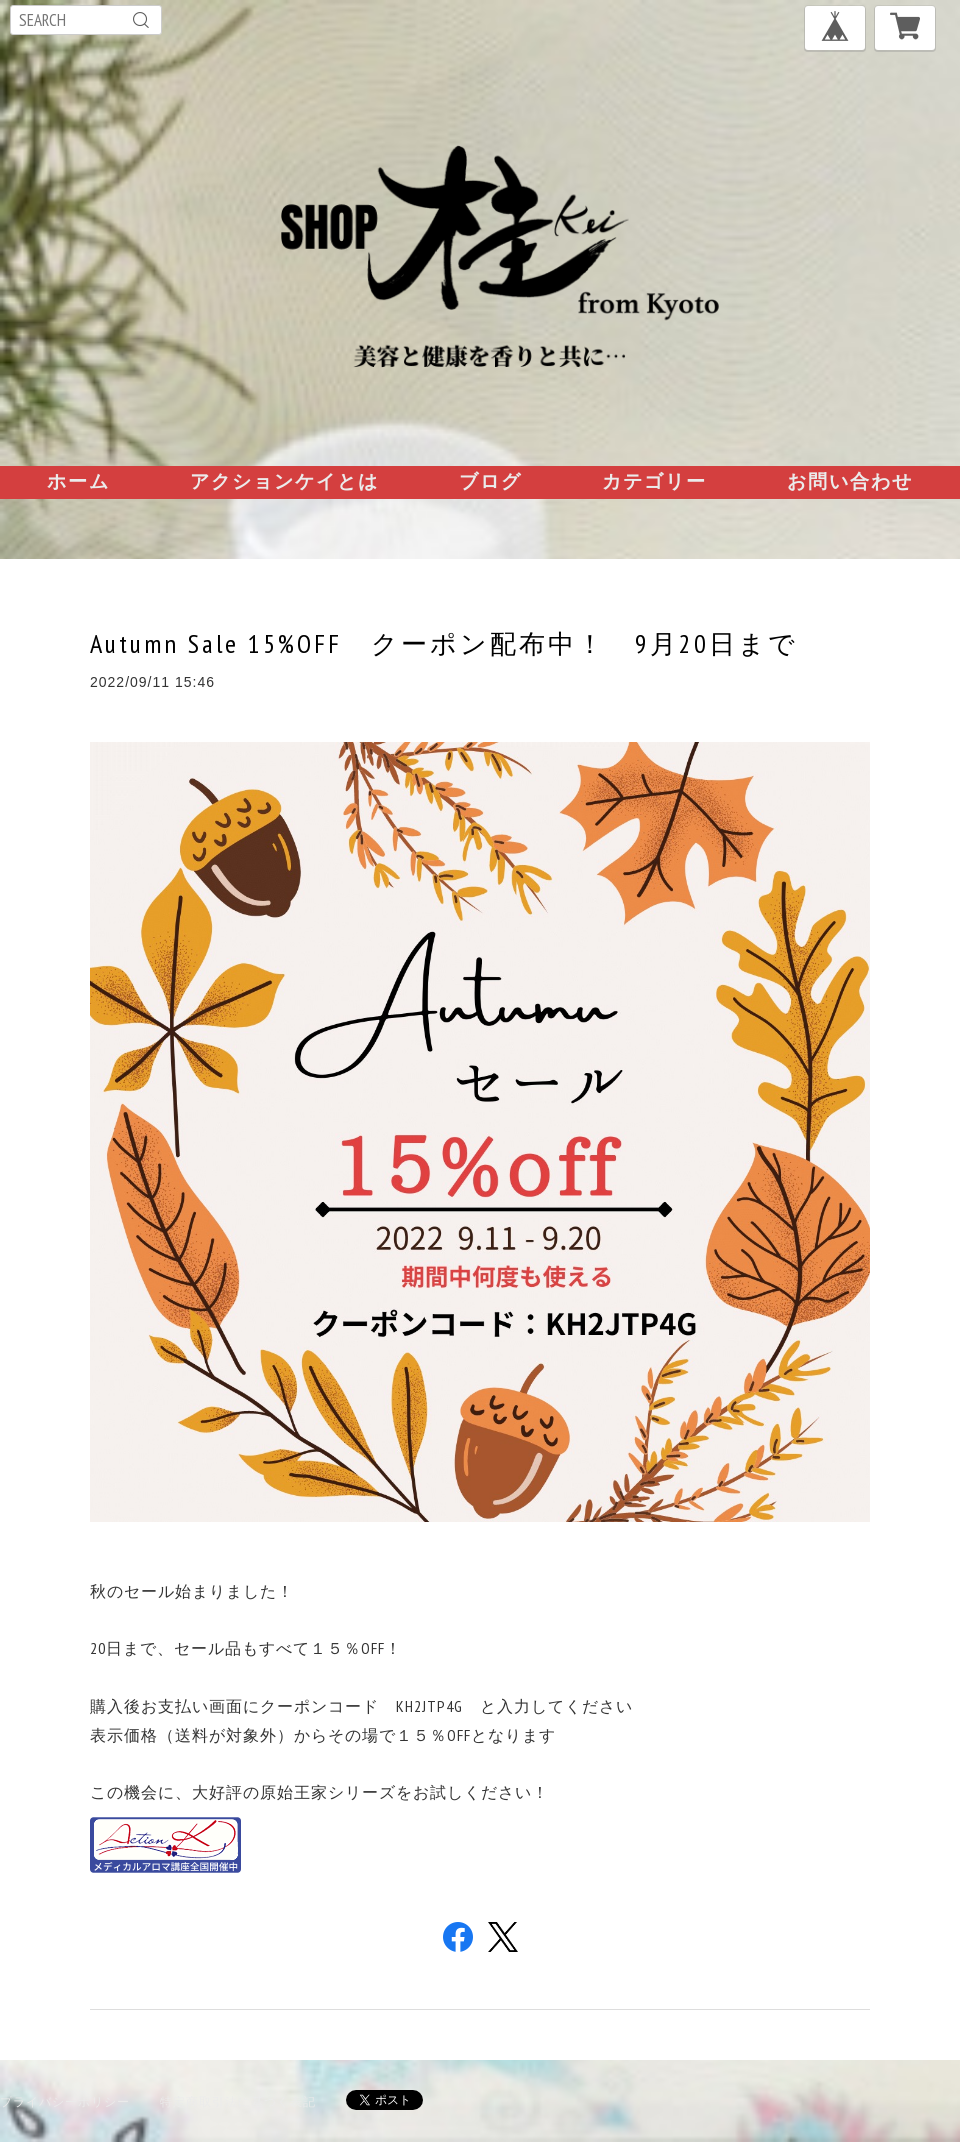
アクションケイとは (284, 481)
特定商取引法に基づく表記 (238, 2101)
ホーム (78, 481)
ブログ (490, 481)
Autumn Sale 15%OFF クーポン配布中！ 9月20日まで (444, 643)
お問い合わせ (850, 481)
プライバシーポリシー (65, 2101)
